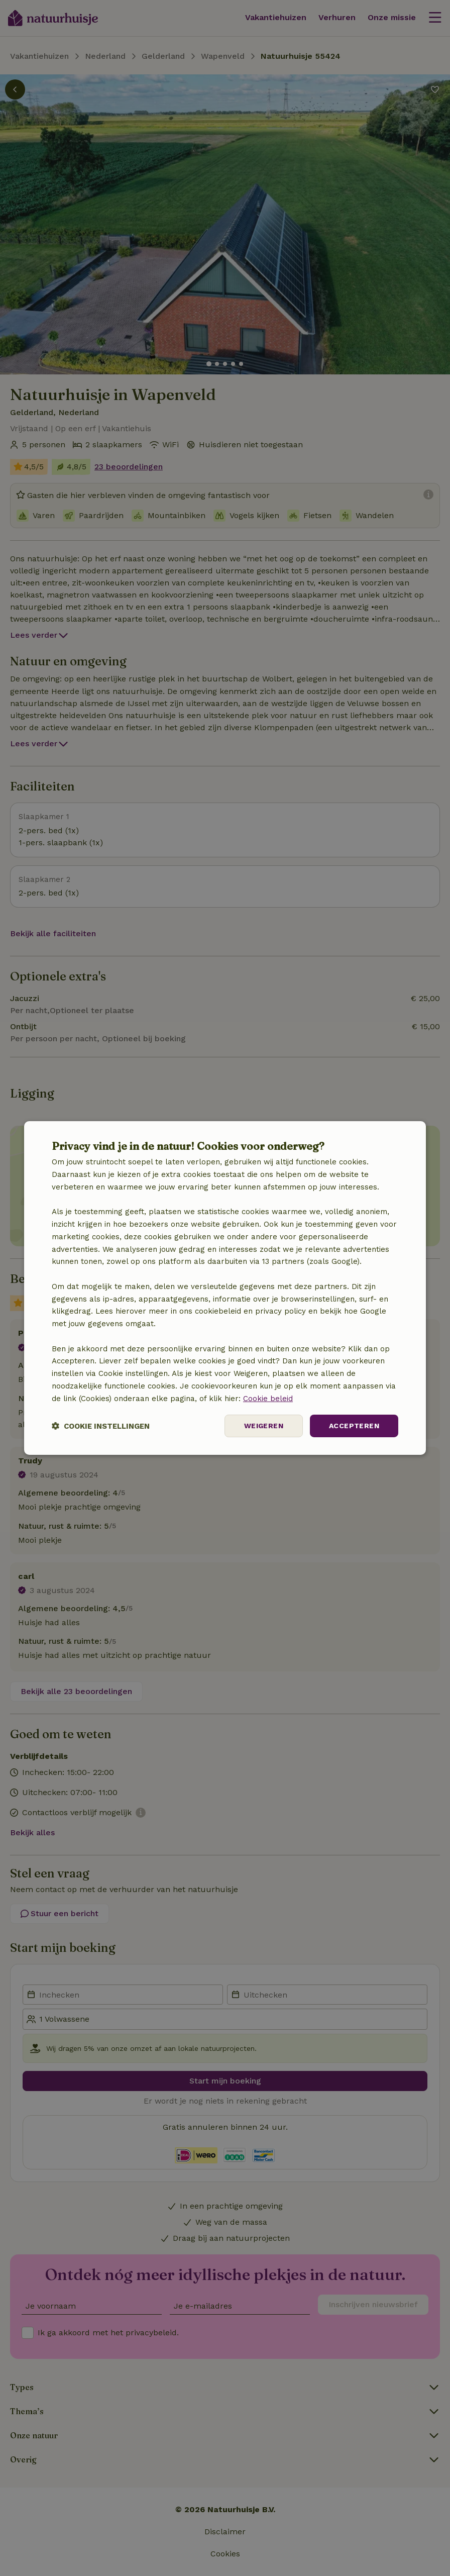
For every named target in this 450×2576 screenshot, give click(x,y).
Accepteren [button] (354, 1426)
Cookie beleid (268, 1398)
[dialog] (225, 1288)
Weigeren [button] (263, 1426)
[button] (101, 1426)
